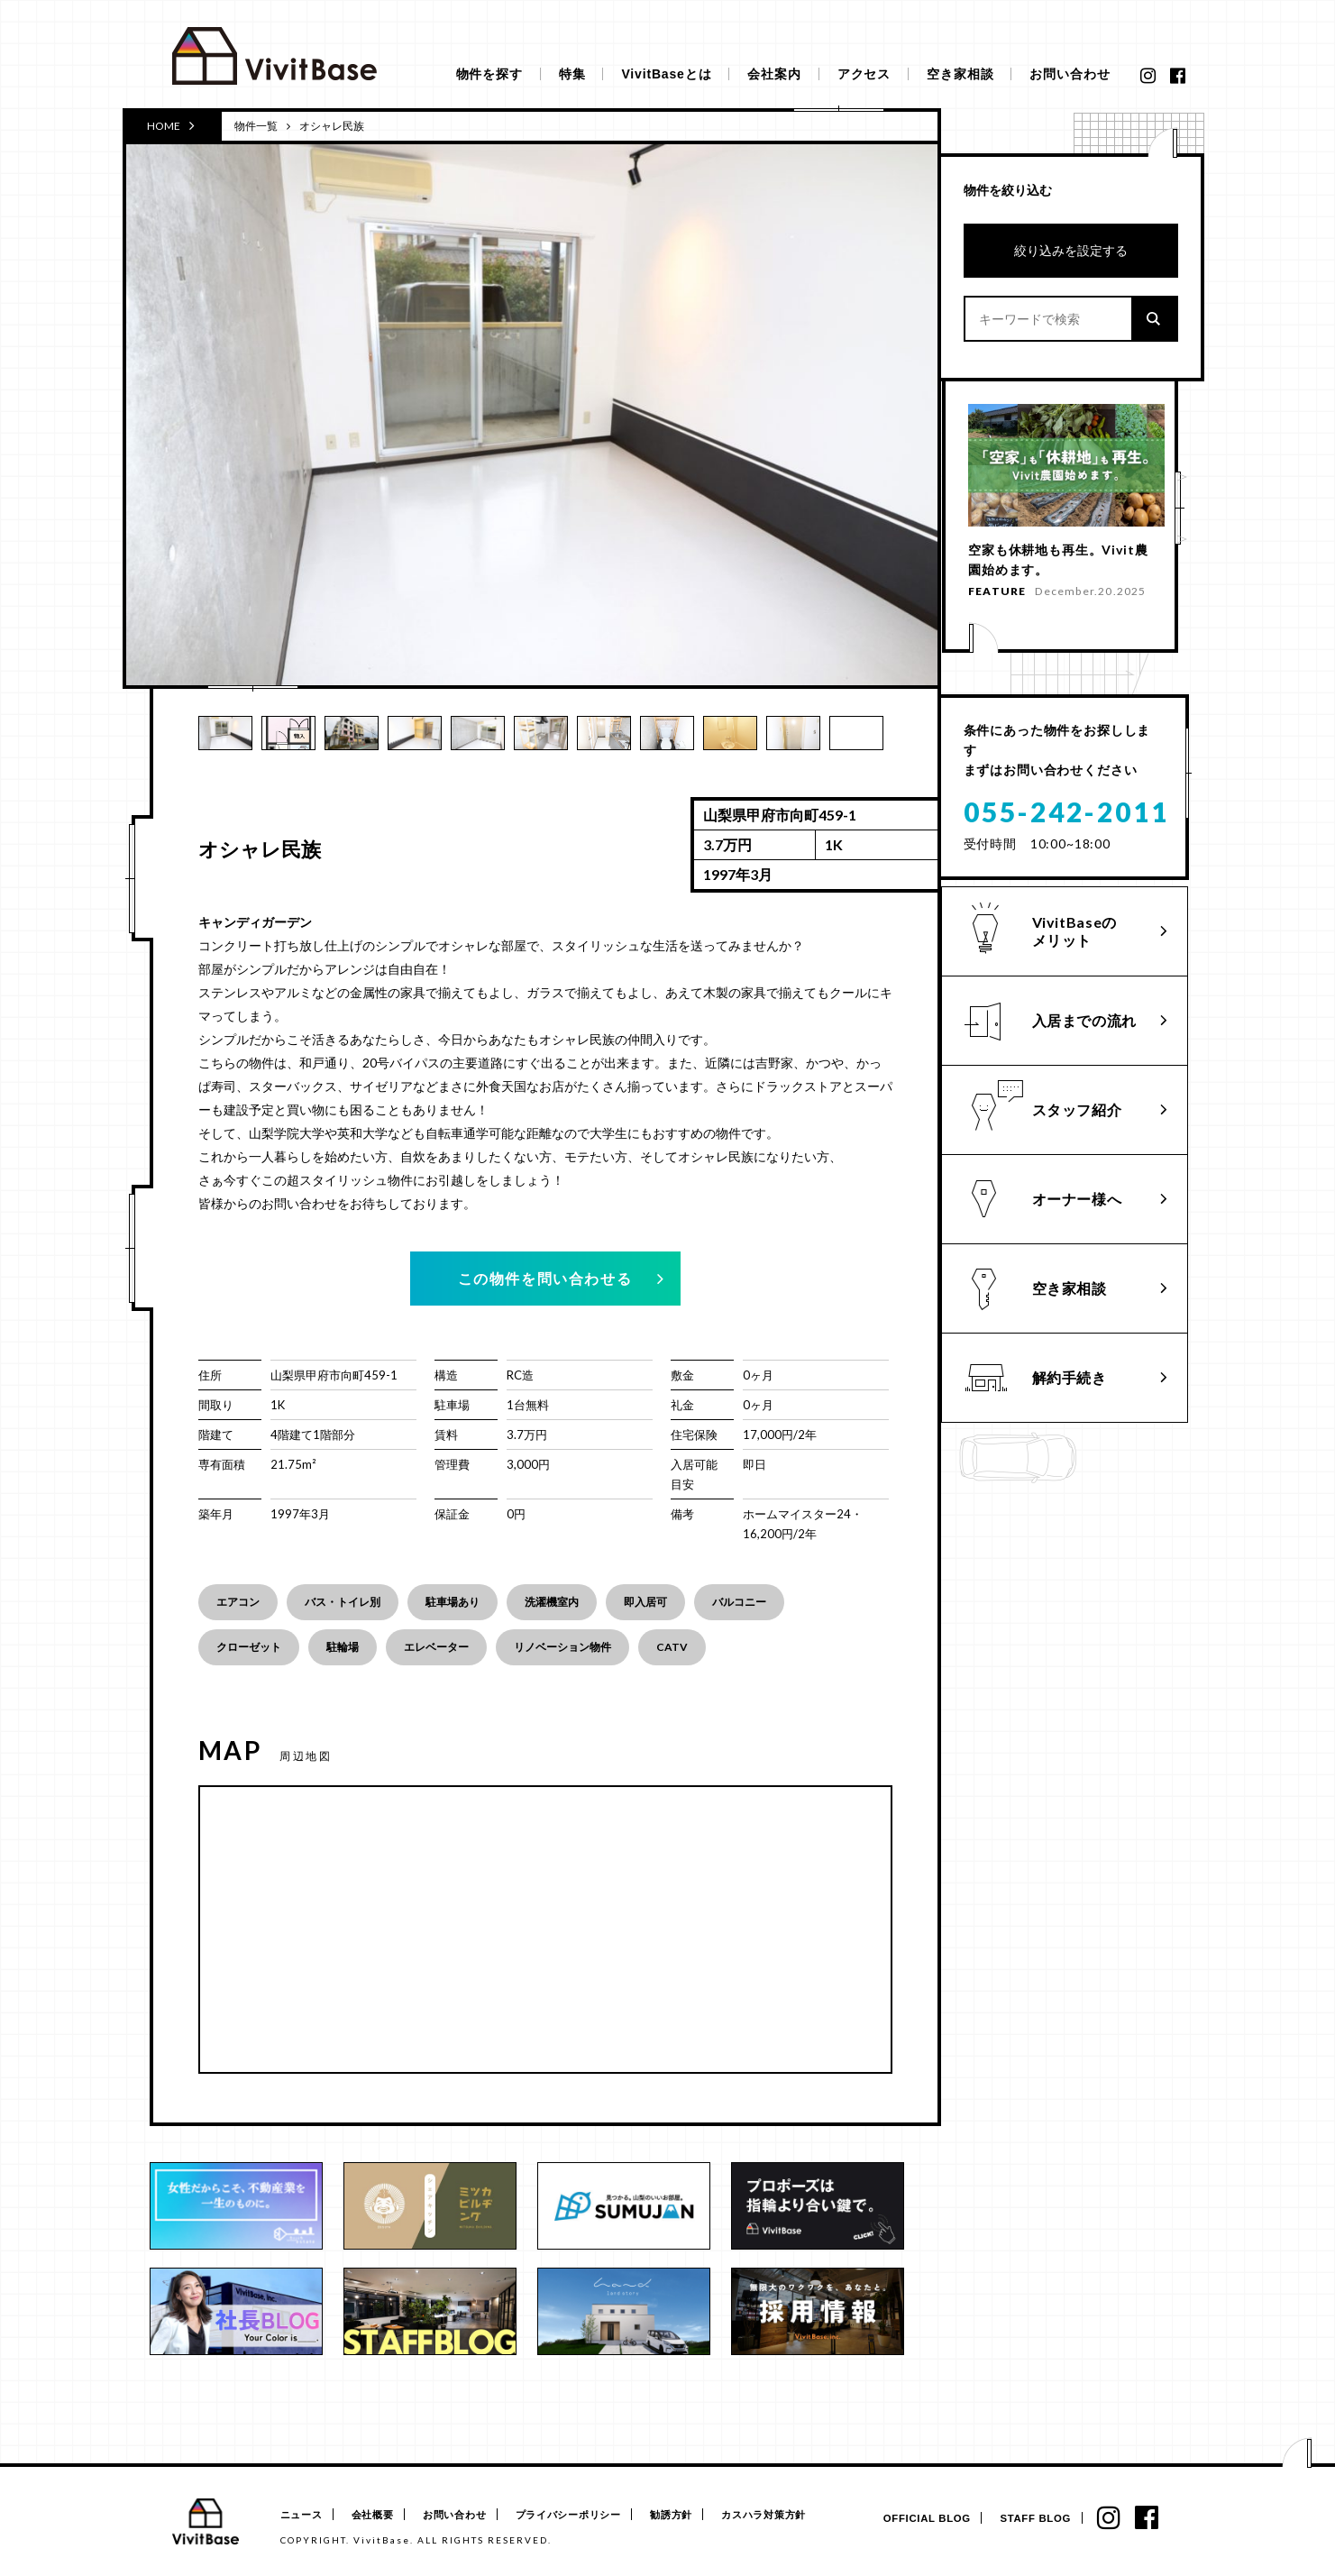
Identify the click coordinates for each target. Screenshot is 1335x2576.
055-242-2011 (1066, 805)
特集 (572, 74)
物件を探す (489, 74)
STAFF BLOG (1029, 2519)
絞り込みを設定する (1071, 250)
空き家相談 (960, 74)
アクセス (864, 74)
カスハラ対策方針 (796, 2515)
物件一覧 (256, 126)
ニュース (301, 2515)
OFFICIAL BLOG (917, 2519)
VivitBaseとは (666, 74)
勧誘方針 (697, 2515)
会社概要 (379, 2515)
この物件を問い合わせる (545, 1278)
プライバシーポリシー (588, 2515)
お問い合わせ (1069, 74)
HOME (171, 125)
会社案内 (773, 74)
